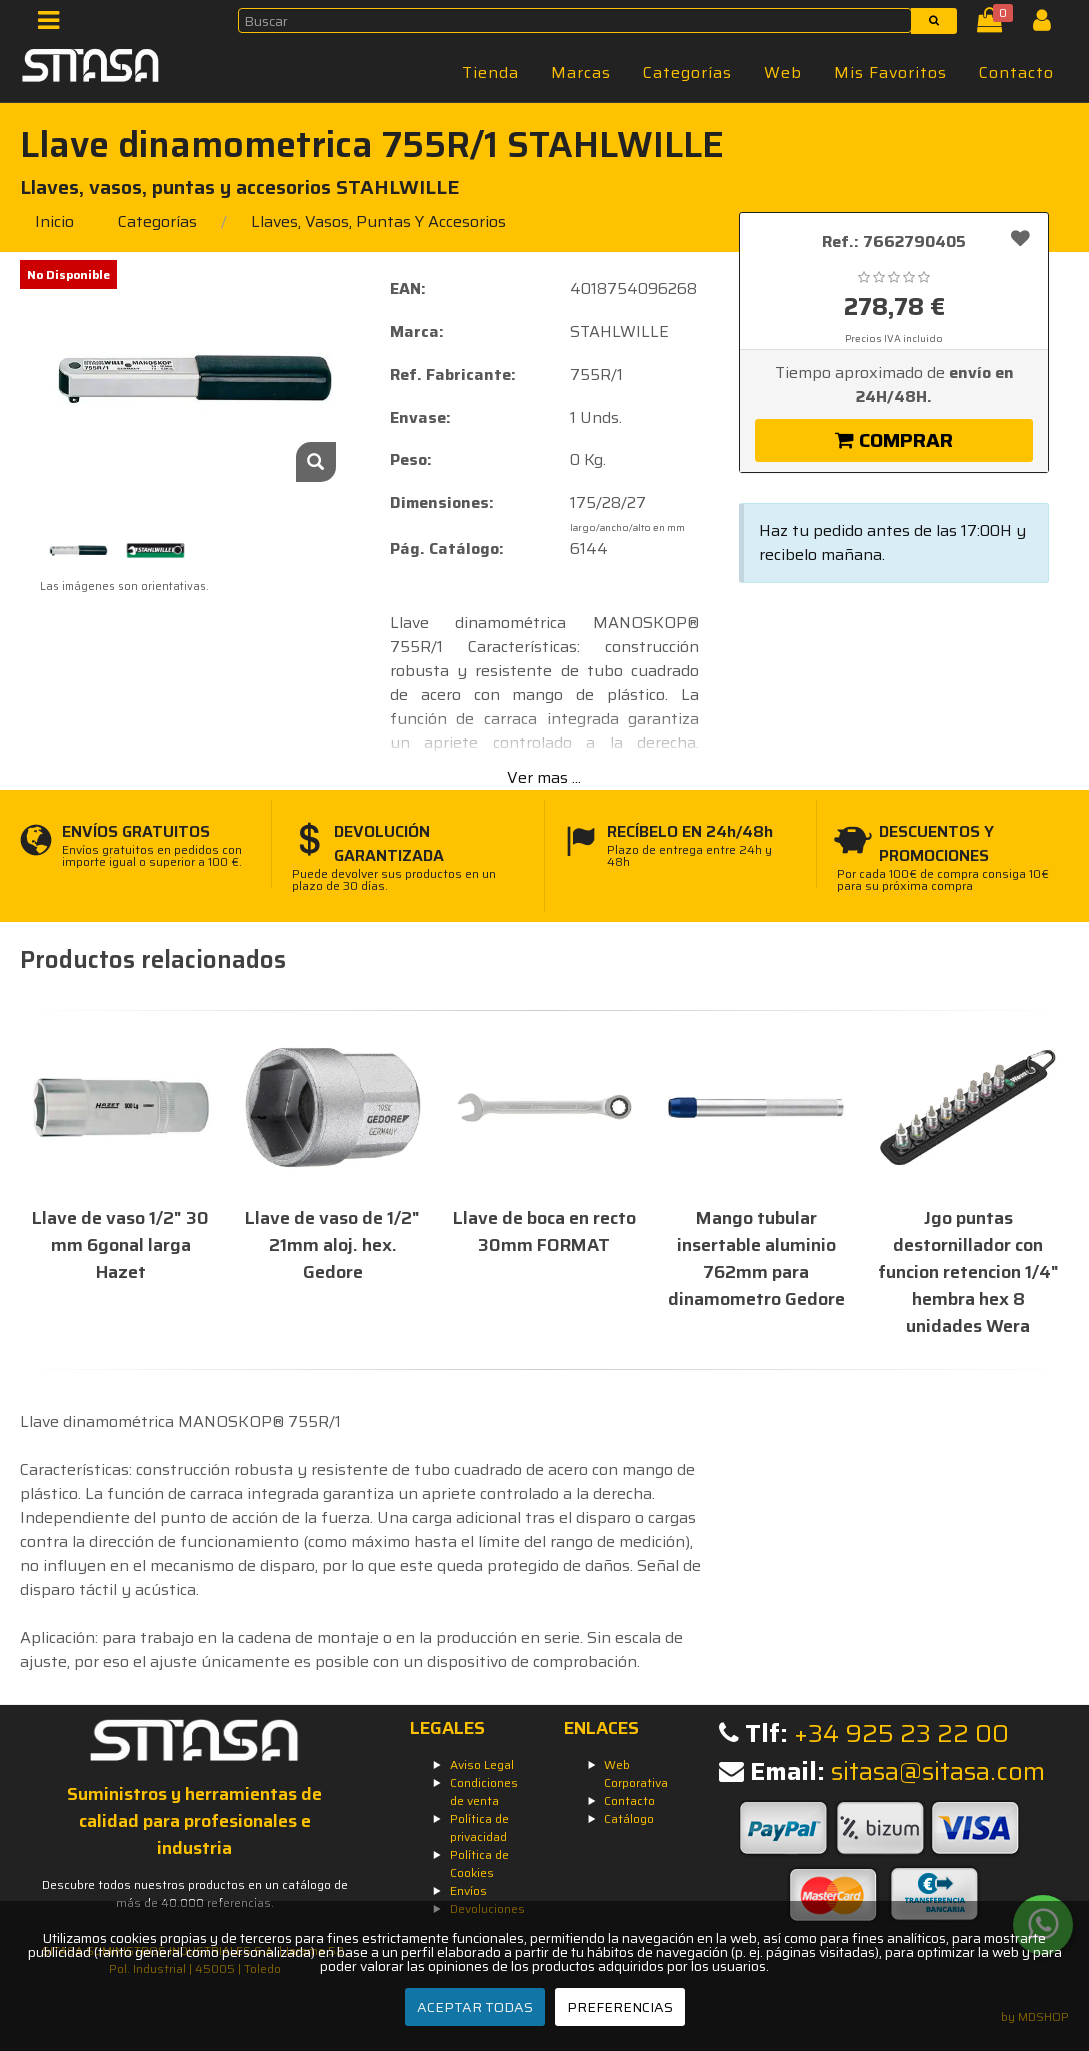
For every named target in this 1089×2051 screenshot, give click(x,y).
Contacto (1016, 72)
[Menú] (54, 24)
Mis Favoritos (890, 72)
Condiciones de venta (484, 1791)
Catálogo (629, 1818)
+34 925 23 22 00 (901, 1733)
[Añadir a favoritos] (1020, 238)
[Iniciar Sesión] (1049, 24)
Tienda (490, 72)
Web (783, 72)
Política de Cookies (479, 1863)
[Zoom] (316, 462)
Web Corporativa (636, 1773)
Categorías (687, 72)
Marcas (581, 72)
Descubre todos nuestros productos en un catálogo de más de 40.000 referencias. (195, 1893)
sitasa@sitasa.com (938, 1771)
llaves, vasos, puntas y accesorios (378, 221)
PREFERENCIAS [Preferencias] (620, 2007)
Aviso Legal (482, 1764)
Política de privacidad (479, 1827)
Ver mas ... (544, 777)
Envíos (468, 1890)
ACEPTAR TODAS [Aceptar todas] (475, 2007)
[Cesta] (993, 24)
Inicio (54, 221)
